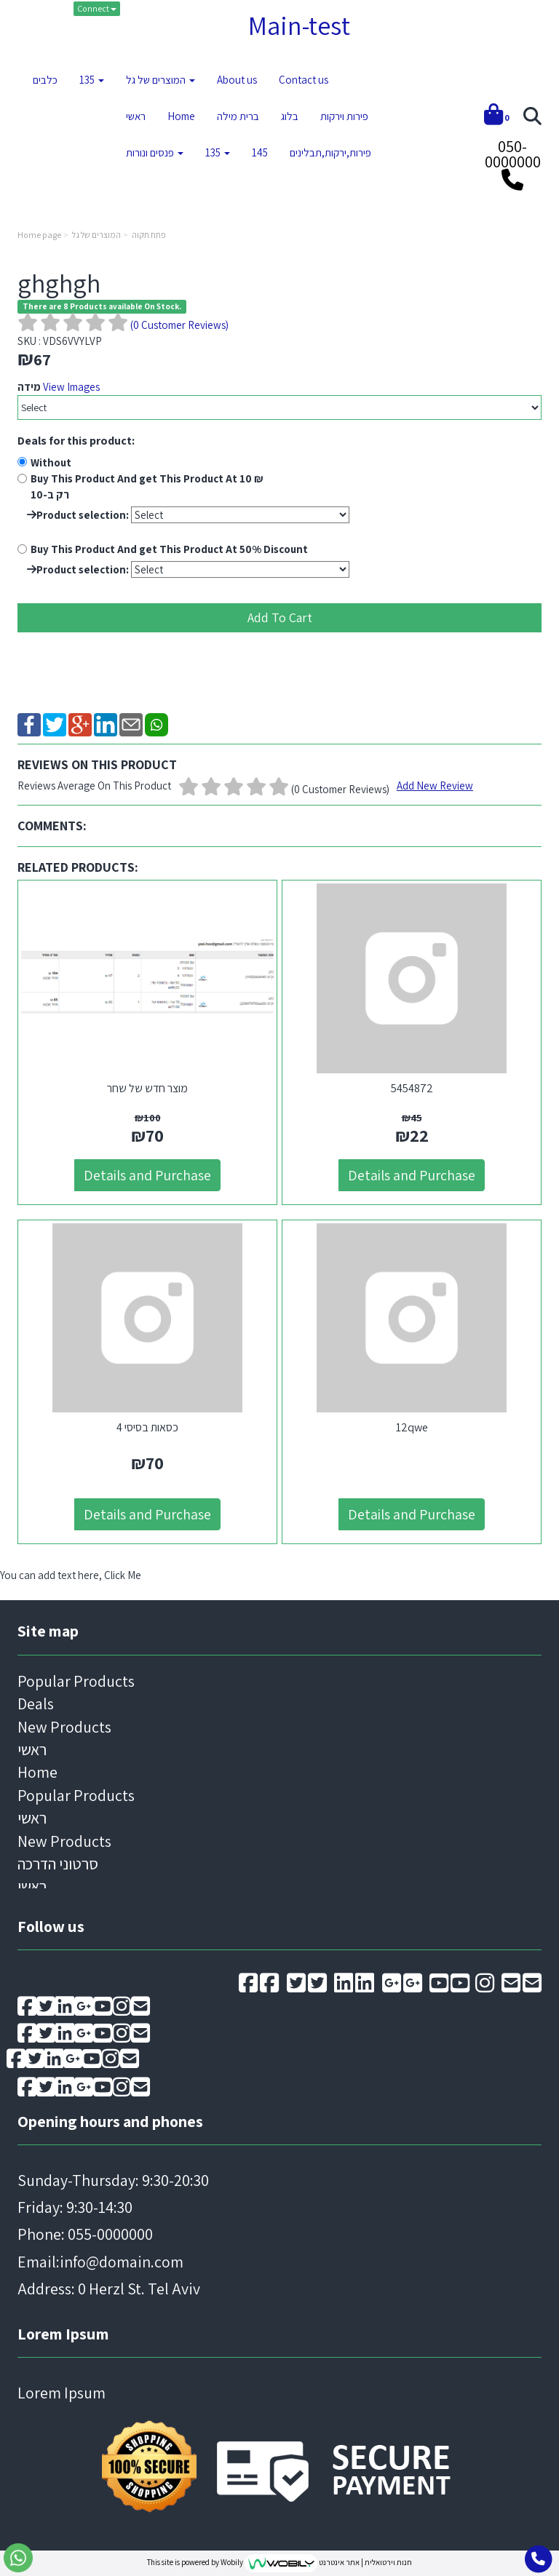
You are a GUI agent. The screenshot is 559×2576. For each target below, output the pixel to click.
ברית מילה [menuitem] (238, 116)
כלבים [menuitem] (45, 80)
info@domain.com (121, 2261)
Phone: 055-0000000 (85, 2234)
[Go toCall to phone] (538, 2559)
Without (51, 462)
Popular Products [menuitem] (76, 1681)
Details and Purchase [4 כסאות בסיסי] (147, 1514)
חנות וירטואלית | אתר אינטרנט (365, 2562)
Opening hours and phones (110, 2121)
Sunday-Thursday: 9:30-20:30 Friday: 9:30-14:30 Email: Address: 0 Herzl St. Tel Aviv (113, 2234)
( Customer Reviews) (179, 325)
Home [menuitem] (181, 116)
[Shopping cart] (497, 117)
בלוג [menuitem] (289, 116)
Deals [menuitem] (35, 1703)
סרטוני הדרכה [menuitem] (57, 1863)
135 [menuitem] (91, 80)
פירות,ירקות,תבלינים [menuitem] (330, 152)
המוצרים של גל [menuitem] (160, 80)
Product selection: (78, 515)
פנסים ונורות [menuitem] (154, 152)
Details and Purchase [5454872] (411, 1175)
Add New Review (435, 785)
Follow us (50, 1926)
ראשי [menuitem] (136, 116)
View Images (71, 387)
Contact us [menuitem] (303, 80)
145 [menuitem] (260, 152)
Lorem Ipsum (63, 2333)
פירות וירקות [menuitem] (344, 116)
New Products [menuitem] (64, 1727)
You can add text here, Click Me (70, 1575)
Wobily (233, 2562)
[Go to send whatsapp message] (18, 2557)
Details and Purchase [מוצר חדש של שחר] (147, 1175)
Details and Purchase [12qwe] (411, 1514)
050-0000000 (513, 153)
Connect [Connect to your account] (96, 8)
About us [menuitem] (237, 80)
